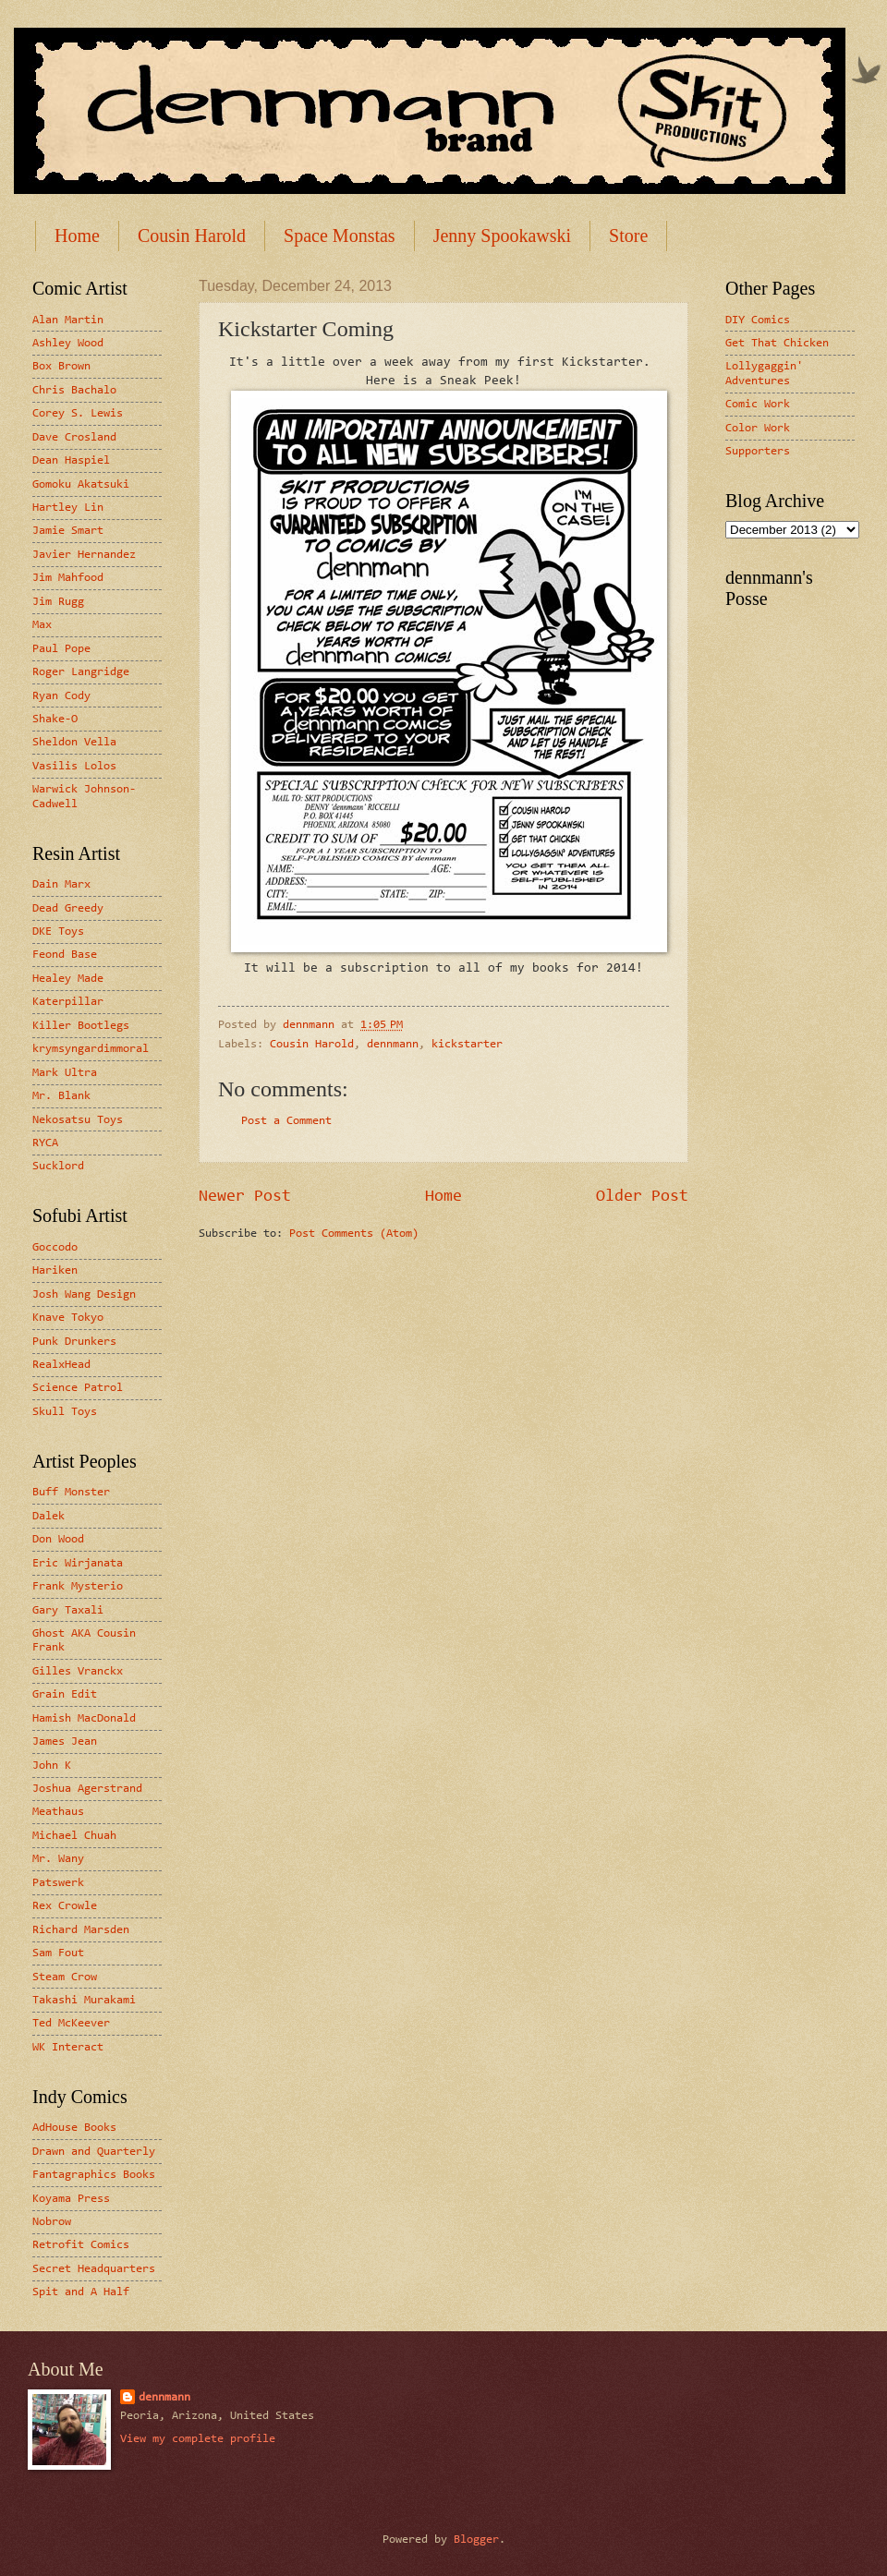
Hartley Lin (67, 508)
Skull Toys (64, 1412)
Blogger (476, 2540)
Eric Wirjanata (77, 1563)
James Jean (64, 1741)
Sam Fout (58, 1953)
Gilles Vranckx (77, 1671)
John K (51, 1766)
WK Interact (67, 2047)
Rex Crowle (64, 1906)
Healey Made (67, 979)
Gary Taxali (67, 1610)
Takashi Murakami (84, 2000)
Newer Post (245, 1197)
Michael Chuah (74, 1836)
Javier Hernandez (84, 555)
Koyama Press (71, 2199)
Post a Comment (286, 1121)
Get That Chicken (777, 343)
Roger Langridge (80, 672)
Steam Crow (64, 1977)
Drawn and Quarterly (93, 2152)
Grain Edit (64, 1694)
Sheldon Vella (74, 742)
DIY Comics (757, 320)
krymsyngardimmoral (90, 1049)
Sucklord (58, 1166)
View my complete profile (197, 2439)
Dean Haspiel (71, 460)
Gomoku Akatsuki (80, 484)
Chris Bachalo (74, 390)
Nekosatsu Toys (77, 1120)
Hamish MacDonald (84, 1718)
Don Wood (58, 1539)
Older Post (642, 1197)
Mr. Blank (61, 1096)
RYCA (45, 1143)
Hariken (55, 1270)
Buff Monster (71, 1492)
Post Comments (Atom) (354, 1234)
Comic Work (757, 404)
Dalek (48, 1516)
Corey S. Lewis (77, 413)
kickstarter (467, 1044)
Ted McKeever (71, 2023)
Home (77, 235)
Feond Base (64, 955)
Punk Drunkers (74, 1342)
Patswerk (58, 1883)
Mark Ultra (64, 1073)
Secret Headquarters (93, 2269)
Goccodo (55, 1247)
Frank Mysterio (77, 1586)
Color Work (757, 428)
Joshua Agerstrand (87, 1789)
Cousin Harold (192, 235)
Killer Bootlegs (80, 1026)
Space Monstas (339, 235)
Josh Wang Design (84, 1294)
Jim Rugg (58, 602)
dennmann (393, 1044)
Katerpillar (67, 1002)
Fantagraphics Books (93, 2175)
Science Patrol (77, 1388)
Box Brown (61, 366)
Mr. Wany (58, 1859)
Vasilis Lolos (74, 766)
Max (42, 625)
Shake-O (55, 719)
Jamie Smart (67, 531)
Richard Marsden (80, 1930)
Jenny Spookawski (502, 235)
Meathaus (58, 1812)
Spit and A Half (80, 2292)
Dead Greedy (67, 908)
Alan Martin (67, 320)
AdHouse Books (74, 2128)
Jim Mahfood (67, 578)
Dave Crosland (74, 437)
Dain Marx (61, 884)
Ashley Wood (67, 343)
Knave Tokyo (67, 1318)
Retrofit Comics (80, 2245)
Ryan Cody (61, 696)
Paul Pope (61, 649)
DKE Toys (58, 931)
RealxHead (61, 1365)
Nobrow (51, 2222)
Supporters (757, 451)
